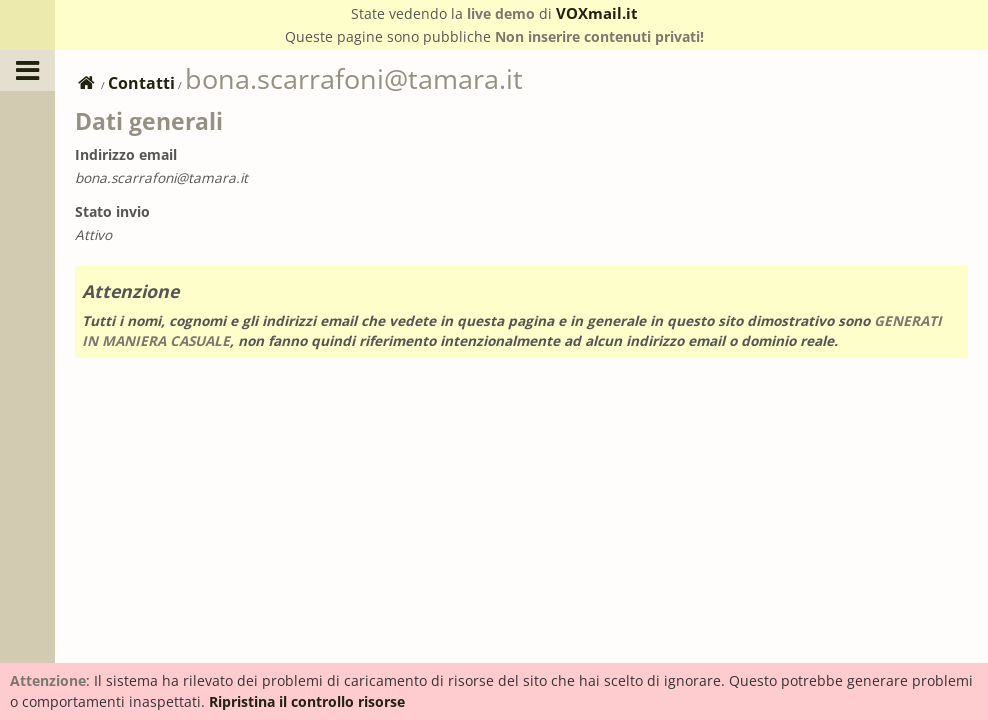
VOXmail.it (597, 13)
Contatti (141, 83)
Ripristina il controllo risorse (307, 701)
